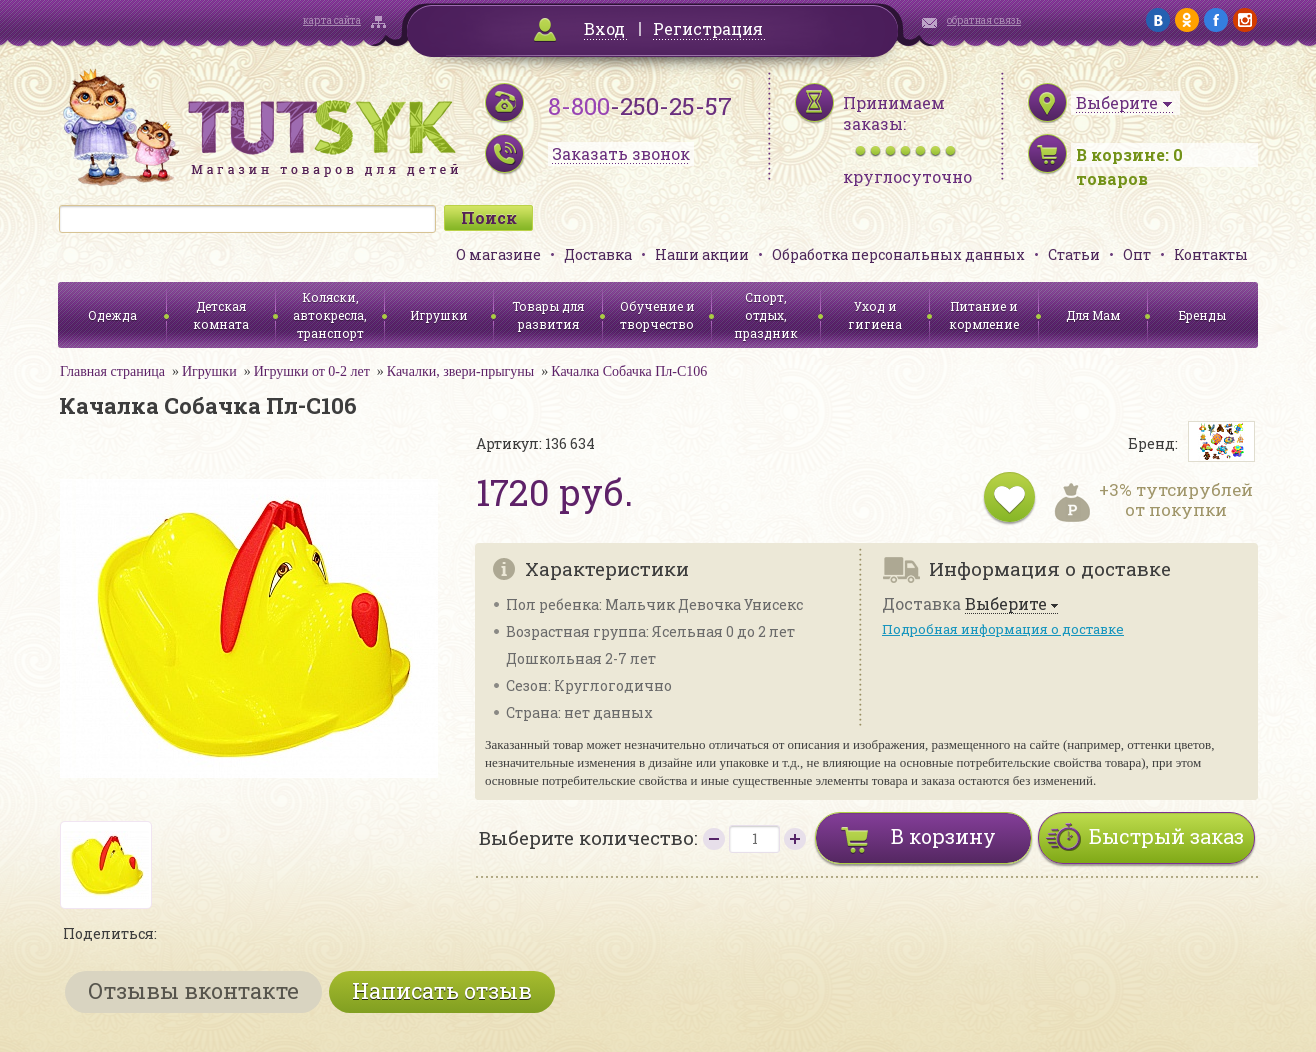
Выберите (1006, 604)
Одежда (112, 315)
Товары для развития (548, 315)
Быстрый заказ (1166, 836)
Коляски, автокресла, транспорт (330, 315)
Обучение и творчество (657, 315)
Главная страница (112, 371)
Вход (604, 28)
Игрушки (439, 315)
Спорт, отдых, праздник (766, 315)
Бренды (1202, 315)
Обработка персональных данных (898, 254)
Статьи (1074, 254)
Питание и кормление (984, 315)
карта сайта (332, 20)
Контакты (1211, 254)
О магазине (498, 254)
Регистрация (708, 28)
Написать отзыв (442, 990)
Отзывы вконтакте (193, 990)
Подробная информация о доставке (1003, 629)
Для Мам (1093, 315)
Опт (1137, 254)
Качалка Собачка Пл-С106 (629, 371)
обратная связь (984, 20)
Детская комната (221, 315)
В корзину (943, 836)
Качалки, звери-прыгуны (460, 371)
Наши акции (702, 254)
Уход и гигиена (875, 315)
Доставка (598, 254)
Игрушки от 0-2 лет (312, 371)
